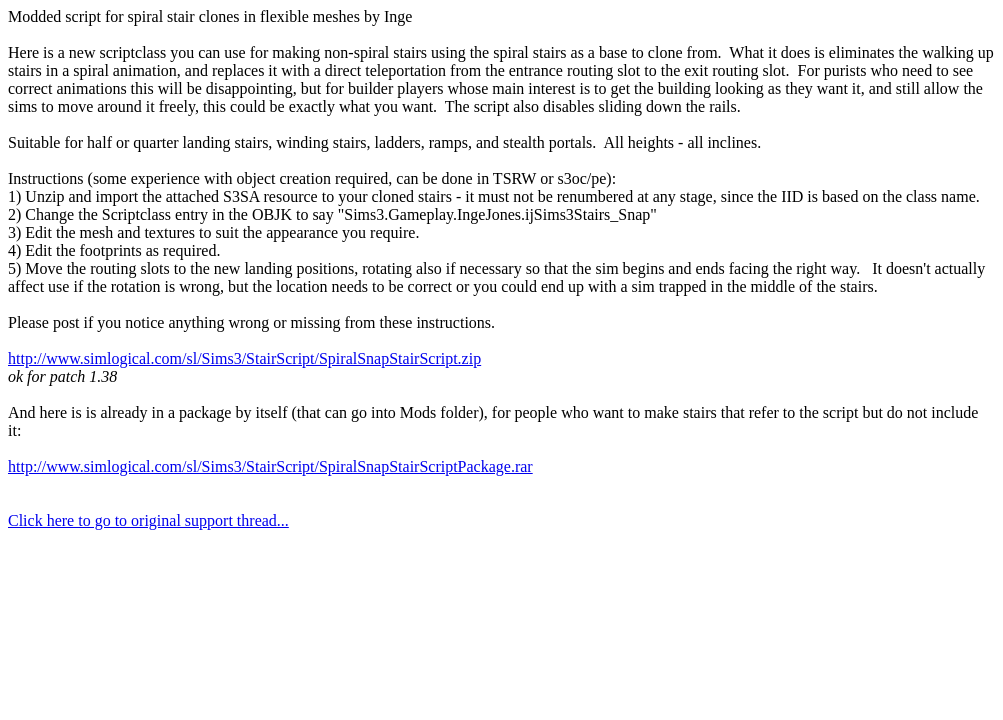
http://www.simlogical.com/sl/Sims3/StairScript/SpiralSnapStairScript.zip (244, 358)
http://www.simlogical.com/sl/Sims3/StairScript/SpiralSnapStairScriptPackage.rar (270, 466)
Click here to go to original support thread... (148, 520)
